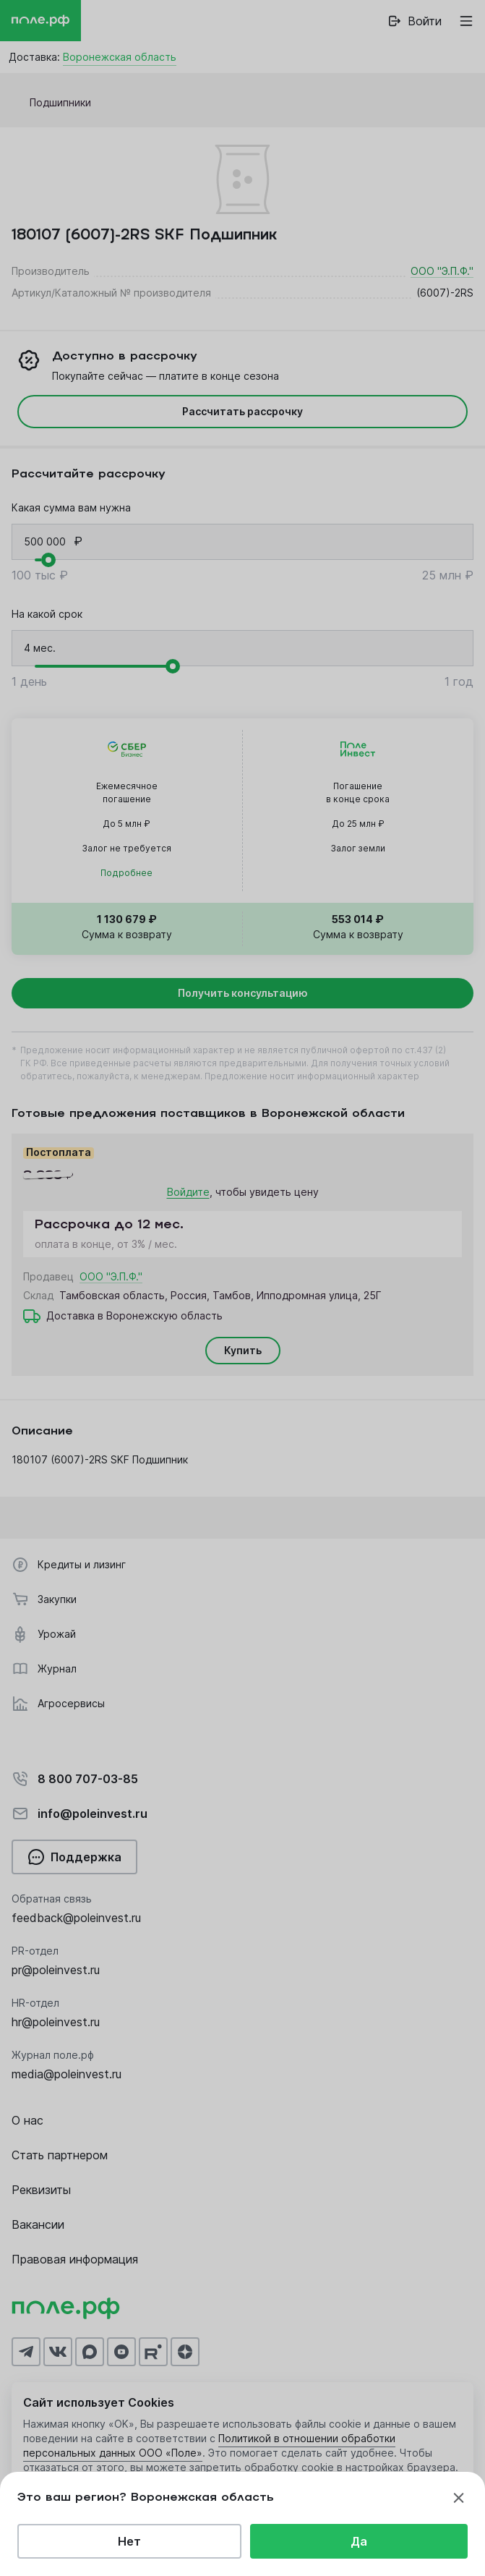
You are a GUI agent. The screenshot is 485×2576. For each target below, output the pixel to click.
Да (359, 2541)
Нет (129, 2541)
